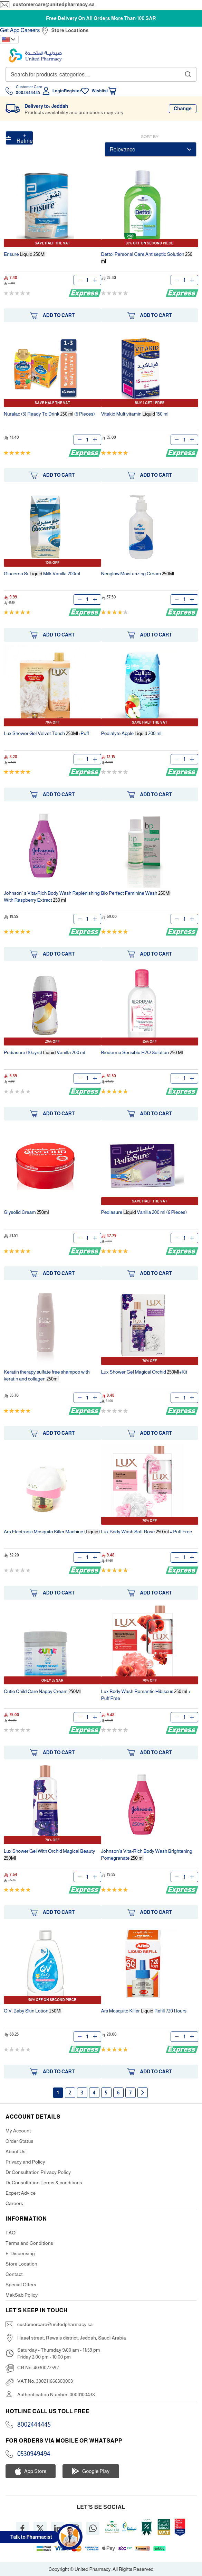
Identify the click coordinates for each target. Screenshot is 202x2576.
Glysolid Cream (26, 1212)
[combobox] (101, 74)
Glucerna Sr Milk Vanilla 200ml (42, 573)
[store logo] (35, 55)
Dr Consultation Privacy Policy (38, 2172)
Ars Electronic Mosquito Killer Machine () (52, 1531)
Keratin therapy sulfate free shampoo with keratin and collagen (47, 1375)
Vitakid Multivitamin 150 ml (135, 414)
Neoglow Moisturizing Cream (137, 573)
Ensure (25, 254)
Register (72, 91)
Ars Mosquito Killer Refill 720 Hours (144, 2011)
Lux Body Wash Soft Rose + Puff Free (146, 1531)
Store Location (21, 2264)
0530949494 (33, 2454)
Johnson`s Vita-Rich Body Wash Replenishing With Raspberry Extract (52, 896)
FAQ (11, 2232)
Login (58, 91)
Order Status (19, 2141)
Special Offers (21, 2284)
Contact (14, 2274)
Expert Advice (21, 2193)
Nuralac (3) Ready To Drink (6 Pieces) (49, 414)
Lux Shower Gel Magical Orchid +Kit (144, 1372)
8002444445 (34, 2424)
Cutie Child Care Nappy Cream (42, 1691)
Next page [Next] (142, 2093)
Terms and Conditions (29, 2243)
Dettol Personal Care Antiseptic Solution (147, 257)
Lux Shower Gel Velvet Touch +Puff (46, 733)
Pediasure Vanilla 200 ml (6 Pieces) (144, 1212)
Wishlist (100, 91)
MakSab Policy (22, 2295)
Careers (30, 30)
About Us (16, 2151)
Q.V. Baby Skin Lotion (32, 2011)
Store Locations (70, 30)
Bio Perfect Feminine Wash (136, 893)
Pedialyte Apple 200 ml (131, 733)
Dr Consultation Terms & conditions (44, 2182)
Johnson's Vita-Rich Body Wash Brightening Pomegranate (146, 1854)
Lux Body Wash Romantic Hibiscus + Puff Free (146, 1695)
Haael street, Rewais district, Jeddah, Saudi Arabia (71, 2338)
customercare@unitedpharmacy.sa (54, 4)
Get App (10, 30)
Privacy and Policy (25, 2162)
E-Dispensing (20, 2253)
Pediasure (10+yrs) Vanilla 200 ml (44, 1052)
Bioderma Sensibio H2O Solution (142, 1052)
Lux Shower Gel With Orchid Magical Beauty (49, 1854)
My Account (18, 2130)
